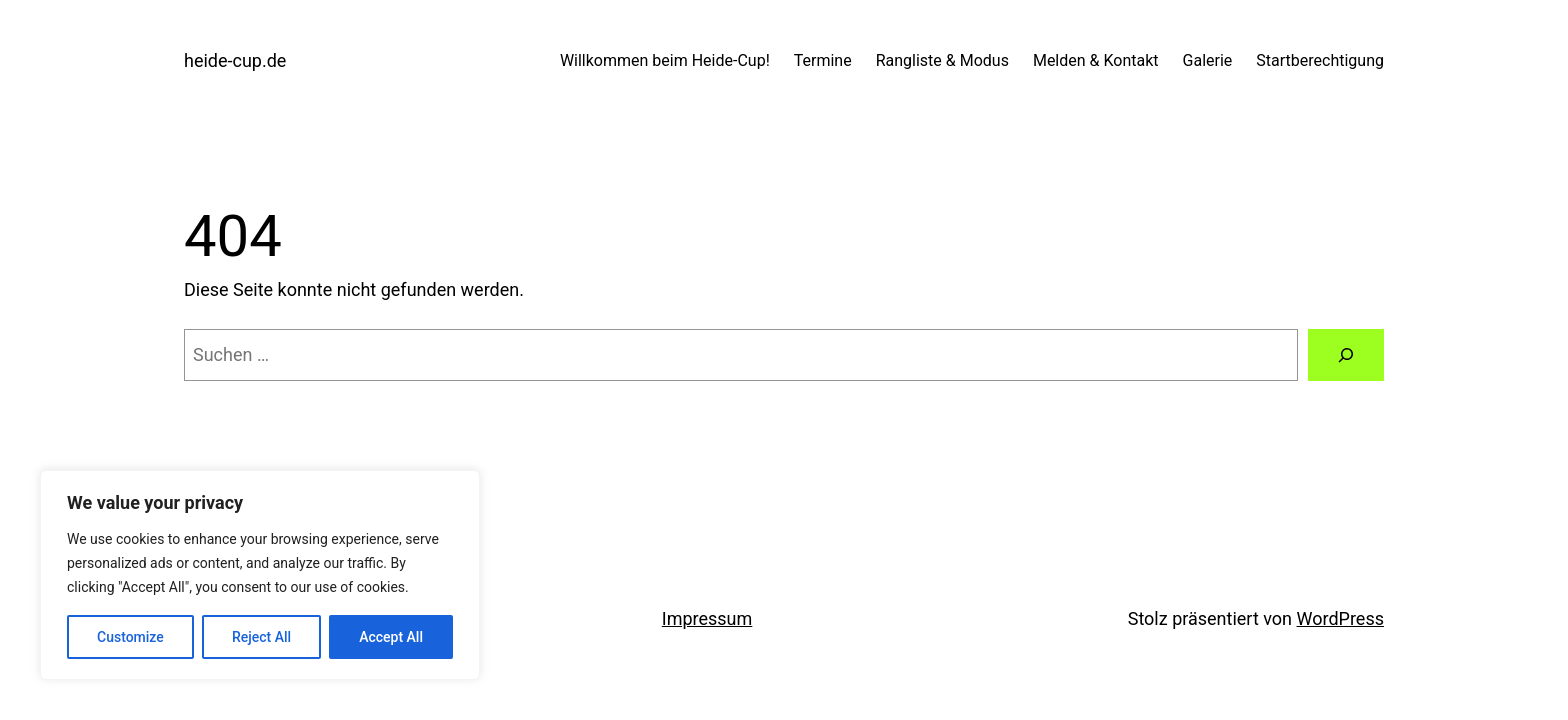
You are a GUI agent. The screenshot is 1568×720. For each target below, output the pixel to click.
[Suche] (1346, 355)
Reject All (261, 637)
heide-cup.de (235, 60)
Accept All (391, 637)
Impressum (707, 618)
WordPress (1340, 618)
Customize (130, 637)
